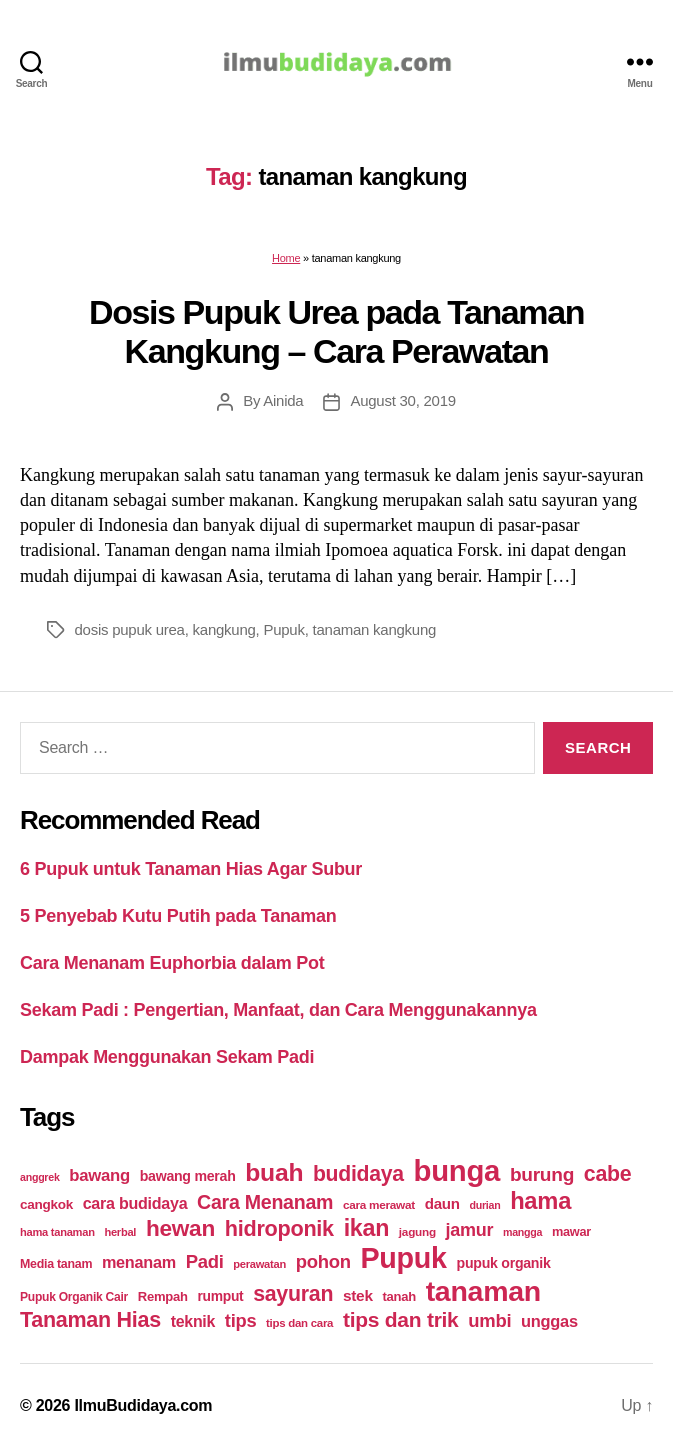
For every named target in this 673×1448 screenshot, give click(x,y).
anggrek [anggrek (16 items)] (40, 1177)
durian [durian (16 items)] (484, 1205)
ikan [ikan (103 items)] (366, 1228)
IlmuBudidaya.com (143, 1405)
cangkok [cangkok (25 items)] (46, 1204)
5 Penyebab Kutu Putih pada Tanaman (178, 916)
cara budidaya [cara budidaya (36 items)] (135, 1203)
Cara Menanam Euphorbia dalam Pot (172, 963)
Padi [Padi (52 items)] (205, 1261)
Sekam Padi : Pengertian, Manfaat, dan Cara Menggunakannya (278, 1010)
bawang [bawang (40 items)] (99, 1175)
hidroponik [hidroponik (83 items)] (279, 1228)
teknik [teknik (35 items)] (193, 1321)
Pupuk (283, 629)
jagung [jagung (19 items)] (417, 1231)
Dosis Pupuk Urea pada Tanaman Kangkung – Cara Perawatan (336, 331)
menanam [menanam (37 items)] (139, 1262)
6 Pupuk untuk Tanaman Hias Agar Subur (191, 869)
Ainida (283, 400)
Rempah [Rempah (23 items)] (163, 1296)
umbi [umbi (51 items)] (489, 1320)
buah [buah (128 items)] (274, 1172)
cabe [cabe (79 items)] (608, 1174)
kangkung (224, 629)
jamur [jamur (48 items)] (470, 1230)
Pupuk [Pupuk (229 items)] (403, 1258)
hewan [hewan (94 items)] (180, 1228)
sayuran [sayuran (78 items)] (293, 1294)
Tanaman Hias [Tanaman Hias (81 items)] (90, 1320)
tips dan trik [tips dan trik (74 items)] (401, 1319)
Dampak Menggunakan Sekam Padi (167, 1057)
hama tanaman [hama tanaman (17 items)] (57, 1232)
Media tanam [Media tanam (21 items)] (56, 1264)
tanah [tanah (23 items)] (398, 1296)
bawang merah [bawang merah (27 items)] (188, 1176)
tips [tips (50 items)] (240, 1320)
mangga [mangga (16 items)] (522, 1232)
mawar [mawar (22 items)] (571, 1231)
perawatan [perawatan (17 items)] (259, 1264)
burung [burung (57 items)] (542, 1174)
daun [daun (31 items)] (442, 1203)
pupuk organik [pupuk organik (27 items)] (504, 1263)
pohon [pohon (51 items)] (323, 1261)
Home (286, 258)
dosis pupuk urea (130, 629)
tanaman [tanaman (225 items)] (483, 1291)
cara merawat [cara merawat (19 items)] (379, 1204)
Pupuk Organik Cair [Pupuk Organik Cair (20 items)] (74, 1297)
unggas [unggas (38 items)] (549, 1321)
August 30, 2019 (402, 400)
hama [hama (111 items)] (540, 1201)
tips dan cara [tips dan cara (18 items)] (299, 1323)
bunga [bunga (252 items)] (457, 1170)
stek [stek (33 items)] (358, 1295)
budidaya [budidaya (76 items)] (358, 1173)
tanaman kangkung (375, 629)
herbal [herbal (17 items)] (120, 1232)
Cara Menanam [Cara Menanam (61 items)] (265, 1202)
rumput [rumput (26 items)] (220, 1296)
